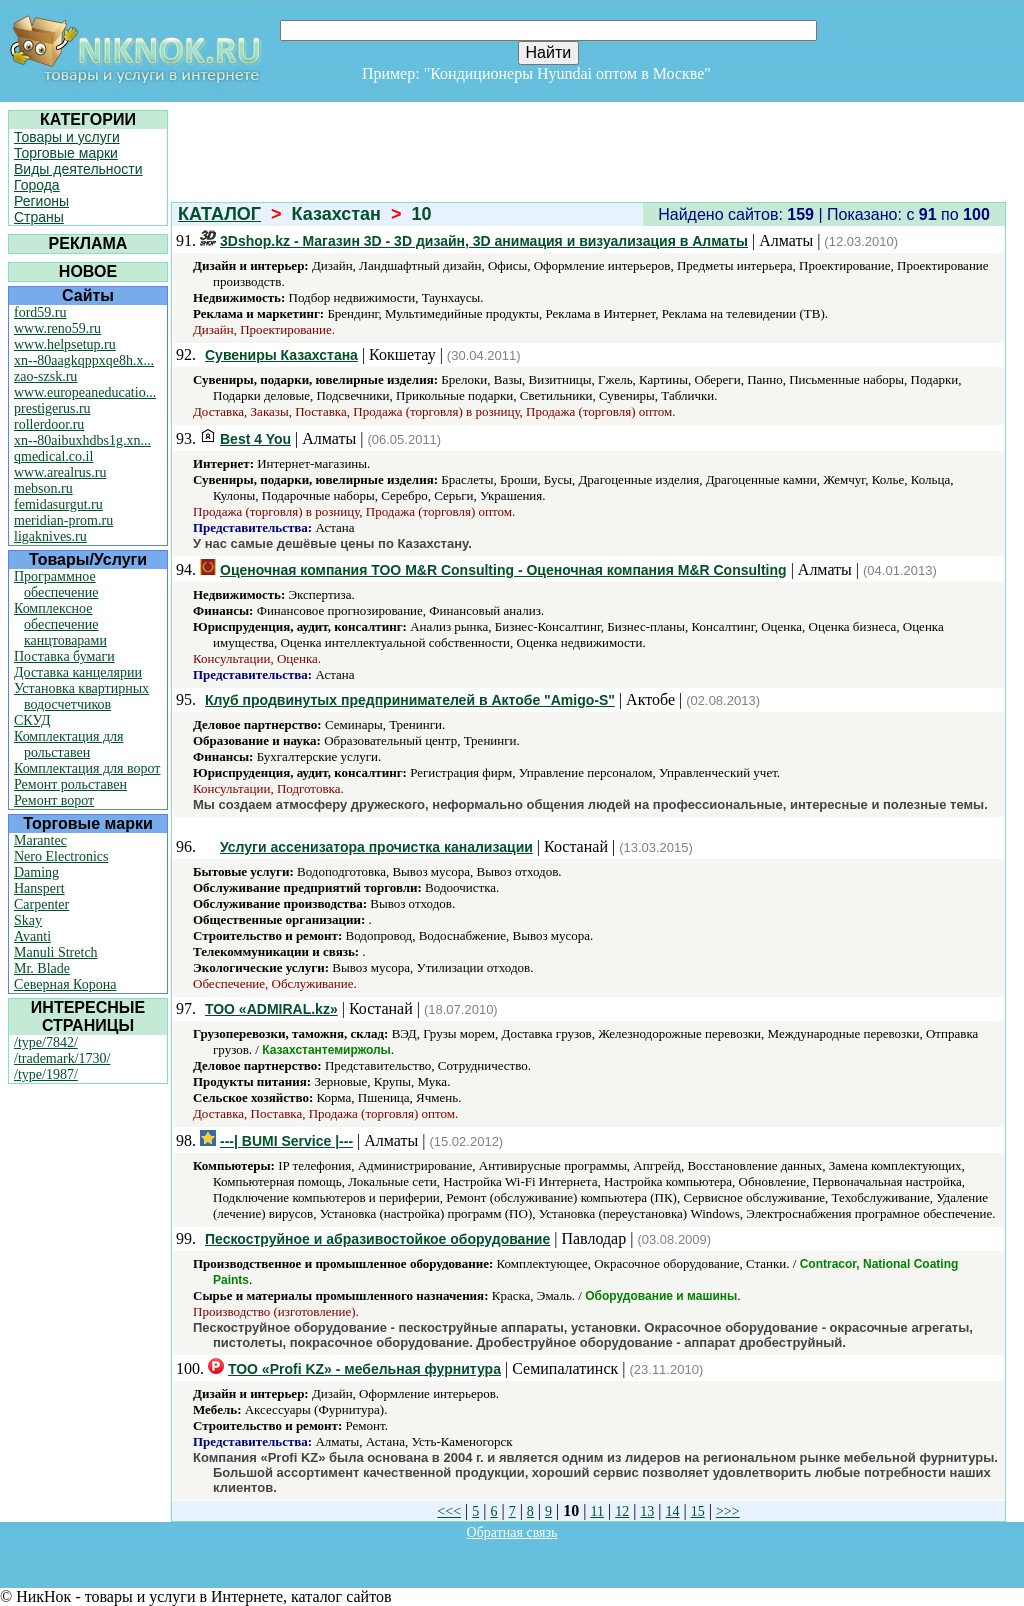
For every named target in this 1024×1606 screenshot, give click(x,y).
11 (596, 1511)
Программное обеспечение (56, 584)
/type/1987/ (46, 1074)
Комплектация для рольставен (69, 744)
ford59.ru (40, 312)
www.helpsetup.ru (65, 344)
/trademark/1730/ (62, 1058)
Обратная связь (512, 1532)
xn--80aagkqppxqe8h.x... (84, 360)
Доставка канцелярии (78, 672)
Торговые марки (66, 153)
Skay (28, 920)
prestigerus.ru (52, 408)
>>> (728, 1511)
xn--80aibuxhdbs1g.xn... (82, 440)
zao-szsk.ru (45, 376)
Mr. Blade (42, 968)
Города (37, 185)
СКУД (32, 720)
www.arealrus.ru (60, 472)
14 (673, 1511)
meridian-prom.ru (63, 520)
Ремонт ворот (54, 800)
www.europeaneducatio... (85, 392)
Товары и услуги (67, 137)
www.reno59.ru (57, 328)
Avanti (32, 936)
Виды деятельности (78, 169)
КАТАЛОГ (219, 214)
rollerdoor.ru (49, 424)
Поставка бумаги (64, 656)
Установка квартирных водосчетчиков (81, 696)
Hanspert (39, 888)
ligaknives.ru (50, 536)
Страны (39, 217)
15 (698, 1511)
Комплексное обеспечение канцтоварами (60, 624)
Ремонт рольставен (70, 784)
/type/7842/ (46, 1042)
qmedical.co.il (53, 456)
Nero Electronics (61, 856)
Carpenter (41, 904)
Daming (36, 872)
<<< (449, 1511)
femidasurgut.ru (58, 504)
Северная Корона (65, 984)
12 (622, 1511)
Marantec (40, 840)
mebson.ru (43, 488)
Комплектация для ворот (87, 768)
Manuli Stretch (56, 952)
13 (647, 1511)
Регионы (41, 201)
